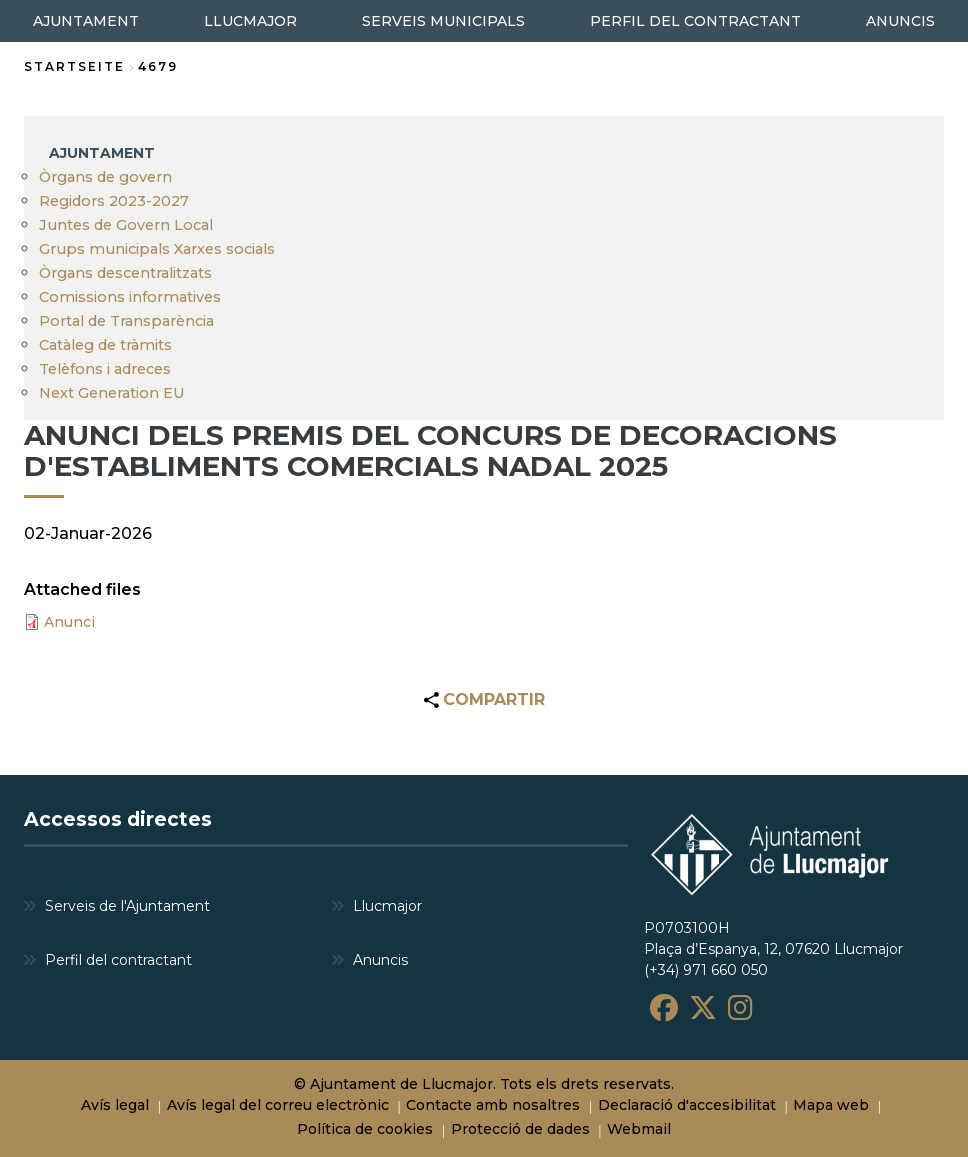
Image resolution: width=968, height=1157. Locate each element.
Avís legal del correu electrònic (278, 1105)
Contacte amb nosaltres (493, 1105)
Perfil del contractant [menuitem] (118, 960)
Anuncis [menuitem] (380, 960)
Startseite (74, 66)
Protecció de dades (520, 1129)
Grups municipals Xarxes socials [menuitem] (157, 249)
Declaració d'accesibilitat (687, 1105)
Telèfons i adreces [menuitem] (105, 369)
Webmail (639, 1129)
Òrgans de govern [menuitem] (105, 177)
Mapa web (831, 1105)
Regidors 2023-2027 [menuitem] (114, 201)
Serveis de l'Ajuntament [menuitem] (127, 906)
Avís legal (115, 1105)
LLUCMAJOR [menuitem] (250, 21)
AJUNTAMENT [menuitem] (86, 21)
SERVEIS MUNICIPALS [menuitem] (443, 21)
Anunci (69, 622)
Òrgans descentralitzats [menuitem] (125, 273)
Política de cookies (365, 1129)
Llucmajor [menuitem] (387, 906)
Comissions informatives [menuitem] (130, 297)
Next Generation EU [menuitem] (112, 393)
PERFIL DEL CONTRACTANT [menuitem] (695, 21)
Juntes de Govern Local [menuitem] (126, 225)
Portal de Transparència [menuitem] (126, 321)
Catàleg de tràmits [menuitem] (105, 345)
